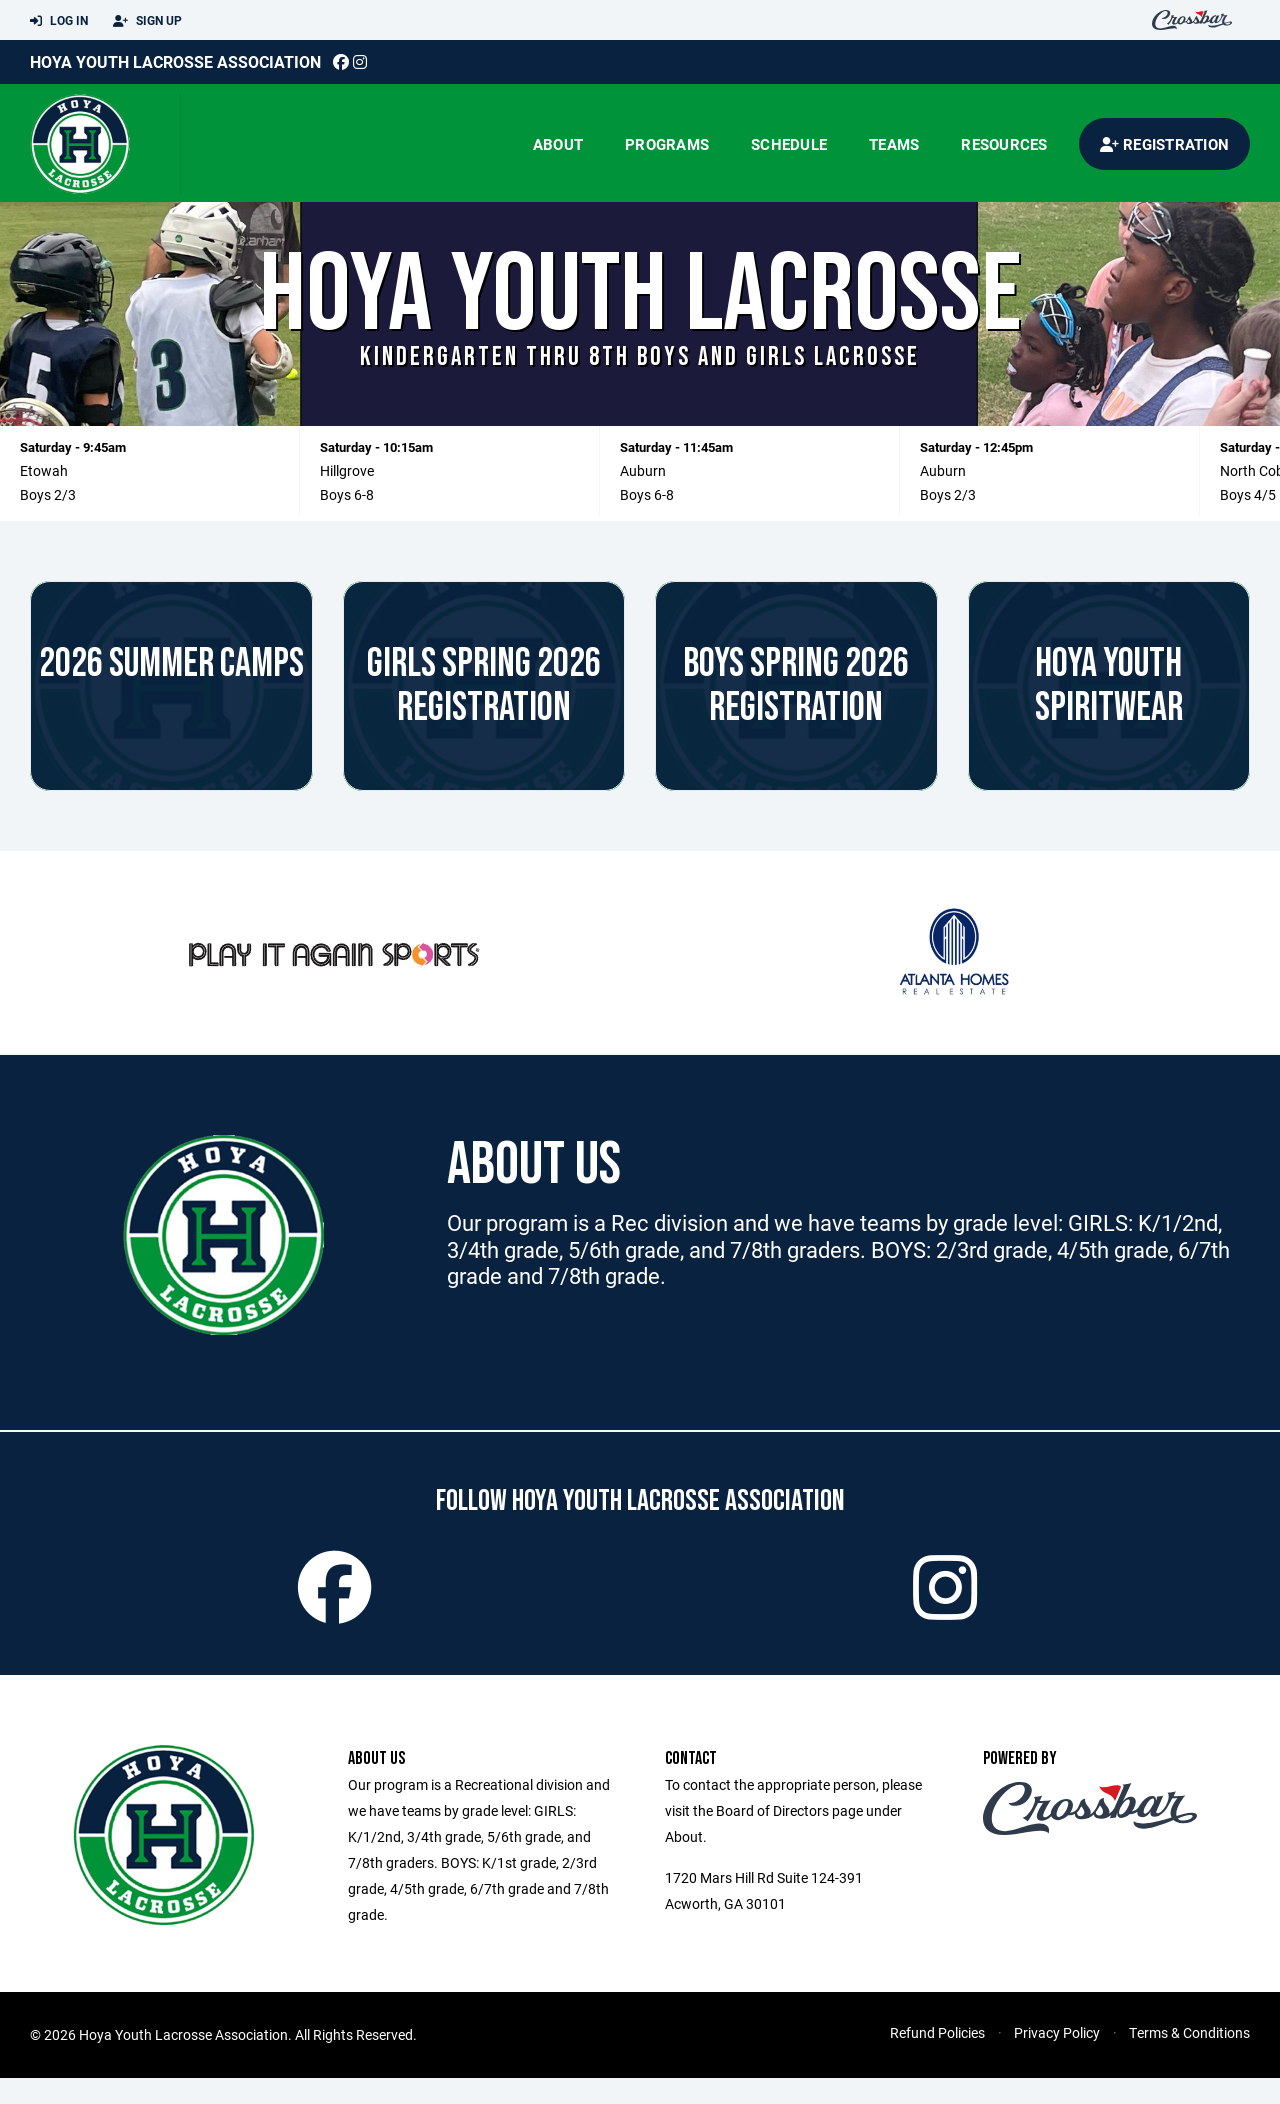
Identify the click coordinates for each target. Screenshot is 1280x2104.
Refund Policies (937, 2058)
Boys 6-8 (347, 494)
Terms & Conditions (1189, 2058)
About (558, 144)
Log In (59, 21)
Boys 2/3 (48, 494)
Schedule (789, 144)
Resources (1004, 144)
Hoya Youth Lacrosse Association (175, 61)
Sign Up (147, 21)
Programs (667, 144)
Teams (894, 144)
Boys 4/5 (1248, 494)
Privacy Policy (1057, 2058)
